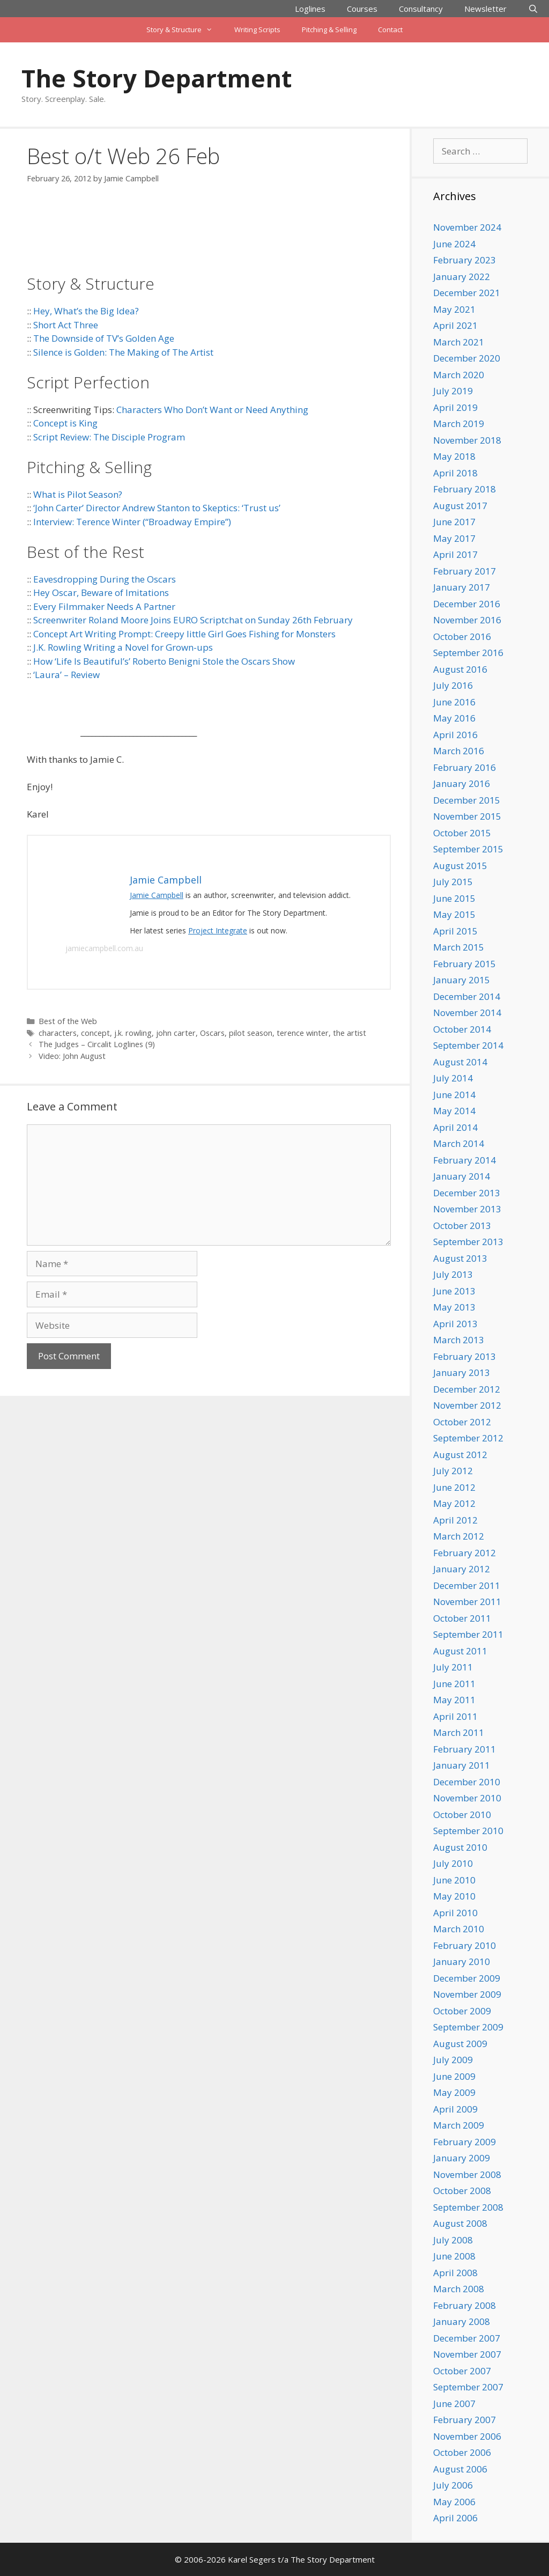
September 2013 (468, 1241)
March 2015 (458, 947)
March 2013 (458, 1340)
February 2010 (464, 1945)
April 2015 (455, 931)
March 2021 (458, 342)
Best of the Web (68, 1021)
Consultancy (421, 8)
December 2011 (466, 1585)
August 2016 (460, 669)
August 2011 (460, 1651)
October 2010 (462, 1814)
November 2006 (467, 2436)
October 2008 (462, 2190)
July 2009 (453, 2060)
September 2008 (468, 2207)
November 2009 (467, 1994)
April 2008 (455, 2272)
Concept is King (65, 423)
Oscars (212, 1033)
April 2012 (455, 1520)
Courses (362, 8)
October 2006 (462, 2452)
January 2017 (461, 587)
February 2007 (464, 2419)
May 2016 (454, 718)
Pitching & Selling (329, 29)
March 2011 (458, 1732)
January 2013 (461, 1372)
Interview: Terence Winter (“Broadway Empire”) (132, 522)
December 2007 (466, 2338)
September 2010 (468, 1830)
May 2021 (454, 309)
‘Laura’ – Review (66, 674)
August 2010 (460, 1847)
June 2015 (454, 898)
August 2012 (460, 1454)
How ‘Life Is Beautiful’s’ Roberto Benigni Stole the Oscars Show (164, 661)
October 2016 (462, 636)
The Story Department (156, 78)
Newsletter (485, 8)
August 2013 (460, 1258)
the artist (349, 1033)
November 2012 (467, 1405)
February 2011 (464, 1749)
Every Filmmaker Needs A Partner (104, 606)
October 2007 (462, 2371)
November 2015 (467, 816)
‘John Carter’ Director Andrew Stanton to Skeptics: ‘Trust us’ (156, 508)
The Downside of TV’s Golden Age (103, 338)
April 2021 (455, 325)
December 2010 (466, 1782)
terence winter (303, 1033)
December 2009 (466, 1978)
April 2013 (455, 1324)
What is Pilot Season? (77, 494)
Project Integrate (217, 930)
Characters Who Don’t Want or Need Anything (212, 409)
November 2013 (467, 1209)
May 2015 (454, 914)
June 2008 (454, 2256)
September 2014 (468, 1045)
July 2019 (453, 391)
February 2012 (464, 1553)
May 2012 (454, 1503)
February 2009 (464, 2142)
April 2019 (455, 407)
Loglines (310, 8)
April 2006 (455, 2518)
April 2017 (455, 554)
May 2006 (454, 2502)
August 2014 (460, 1062)
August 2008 (460, 2223)
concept (95, 1033)
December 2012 (466, 1389)
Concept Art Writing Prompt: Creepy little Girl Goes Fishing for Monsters (184, 634)
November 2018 (467, 440)
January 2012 (461, 1569)
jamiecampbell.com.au (104, 948)
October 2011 (462, 1618)
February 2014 (464, 1160)
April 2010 (455, 1913)
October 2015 (462, 833)
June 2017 (454, 522)
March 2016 (458, 751)
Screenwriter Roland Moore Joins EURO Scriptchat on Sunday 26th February (193, 620)
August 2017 (460, 505)
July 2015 (453, 881)
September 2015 (468, 849)
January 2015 (461, 980)
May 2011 (454, 1700)
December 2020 (466, 358)
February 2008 (464, 2305)
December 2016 (466, 604)
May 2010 (454, 1896)
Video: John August (72, 1056)
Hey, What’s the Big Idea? (86, 311)
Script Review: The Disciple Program (109, 437)
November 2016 (467, 620)
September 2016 (468, 652)
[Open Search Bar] (533, 8)
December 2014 (466, 996)
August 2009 (460, 2043)
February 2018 (464, 489)
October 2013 (462, 1225)
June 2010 (454, 1880)
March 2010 (458, 1929)
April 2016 (455, 734)
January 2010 (461, 1961)
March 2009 (458, 2125)
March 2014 (458, 1143)
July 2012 (453, 1470)
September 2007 (468, 2387)
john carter (176, 1033)
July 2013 (453, 1274)
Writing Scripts (257, 29)
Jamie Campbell (156, 895)
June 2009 (454, 2076)
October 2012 (462, 1422)
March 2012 (458, 1536)
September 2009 (468, 2027)
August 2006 (460, 2469)
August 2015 (460, 865)
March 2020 (458, 375)
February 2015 (464, 964)
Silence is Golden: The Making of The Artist (123, 352)
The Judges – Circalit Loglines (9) (97, 1044)
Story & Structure (184, 29)
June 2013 (454, 1291)
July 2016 (453, 685)
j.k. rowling (133, 1033)
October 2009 (462, 2011)
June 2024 (454, 244)
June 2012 (454, 1487)
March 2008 (458, 2289)
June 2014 (454, 1094)
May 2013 (454, 1307)
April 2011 (455, 1716)
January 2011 (461, 1765)
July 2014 (453, 1078)
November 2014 (467, 1012)
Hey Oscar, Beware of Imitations (101, 592)
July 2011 (453, 1667)
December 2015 (466, 800)
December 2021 (466, 292)
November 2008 (467, 2174)
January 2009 (461, 2158)
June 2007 (454, 2403)
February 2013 (464, 1356)
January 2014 (461, 1176)
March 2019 (458, 423)
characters (58, 1033)
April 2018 (455, 473)
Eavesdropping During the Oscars (104, 579)
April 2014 (455, 1127)
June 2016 (454, 702)
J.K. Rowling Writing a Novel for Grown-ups (123, 647)
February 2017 (464, 571)
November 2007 (467, 2354)
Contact (390, 29)
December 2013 (466, 1193)
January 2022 (461, 276)
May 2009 (454, 2092)
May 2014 (454, 1111)
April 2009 (455, 2109)
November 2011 (467, 1601)
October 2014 (462, 1029)
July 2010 (453, 1863)
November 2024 (467, 227)
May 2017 (454, 538)
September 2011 (468, 1634)
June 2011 (454, 1683)
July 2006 (453, 2485)
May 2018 (454, 456)
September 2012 (468, 1438)
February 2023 (464, 260)
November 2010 (467, 1798)
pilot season (250, 1033)
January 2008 (461, 2321)
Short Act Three (65, 325)
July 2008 (453, 2240)
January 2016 (461, 783)
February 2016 (464, 767)
